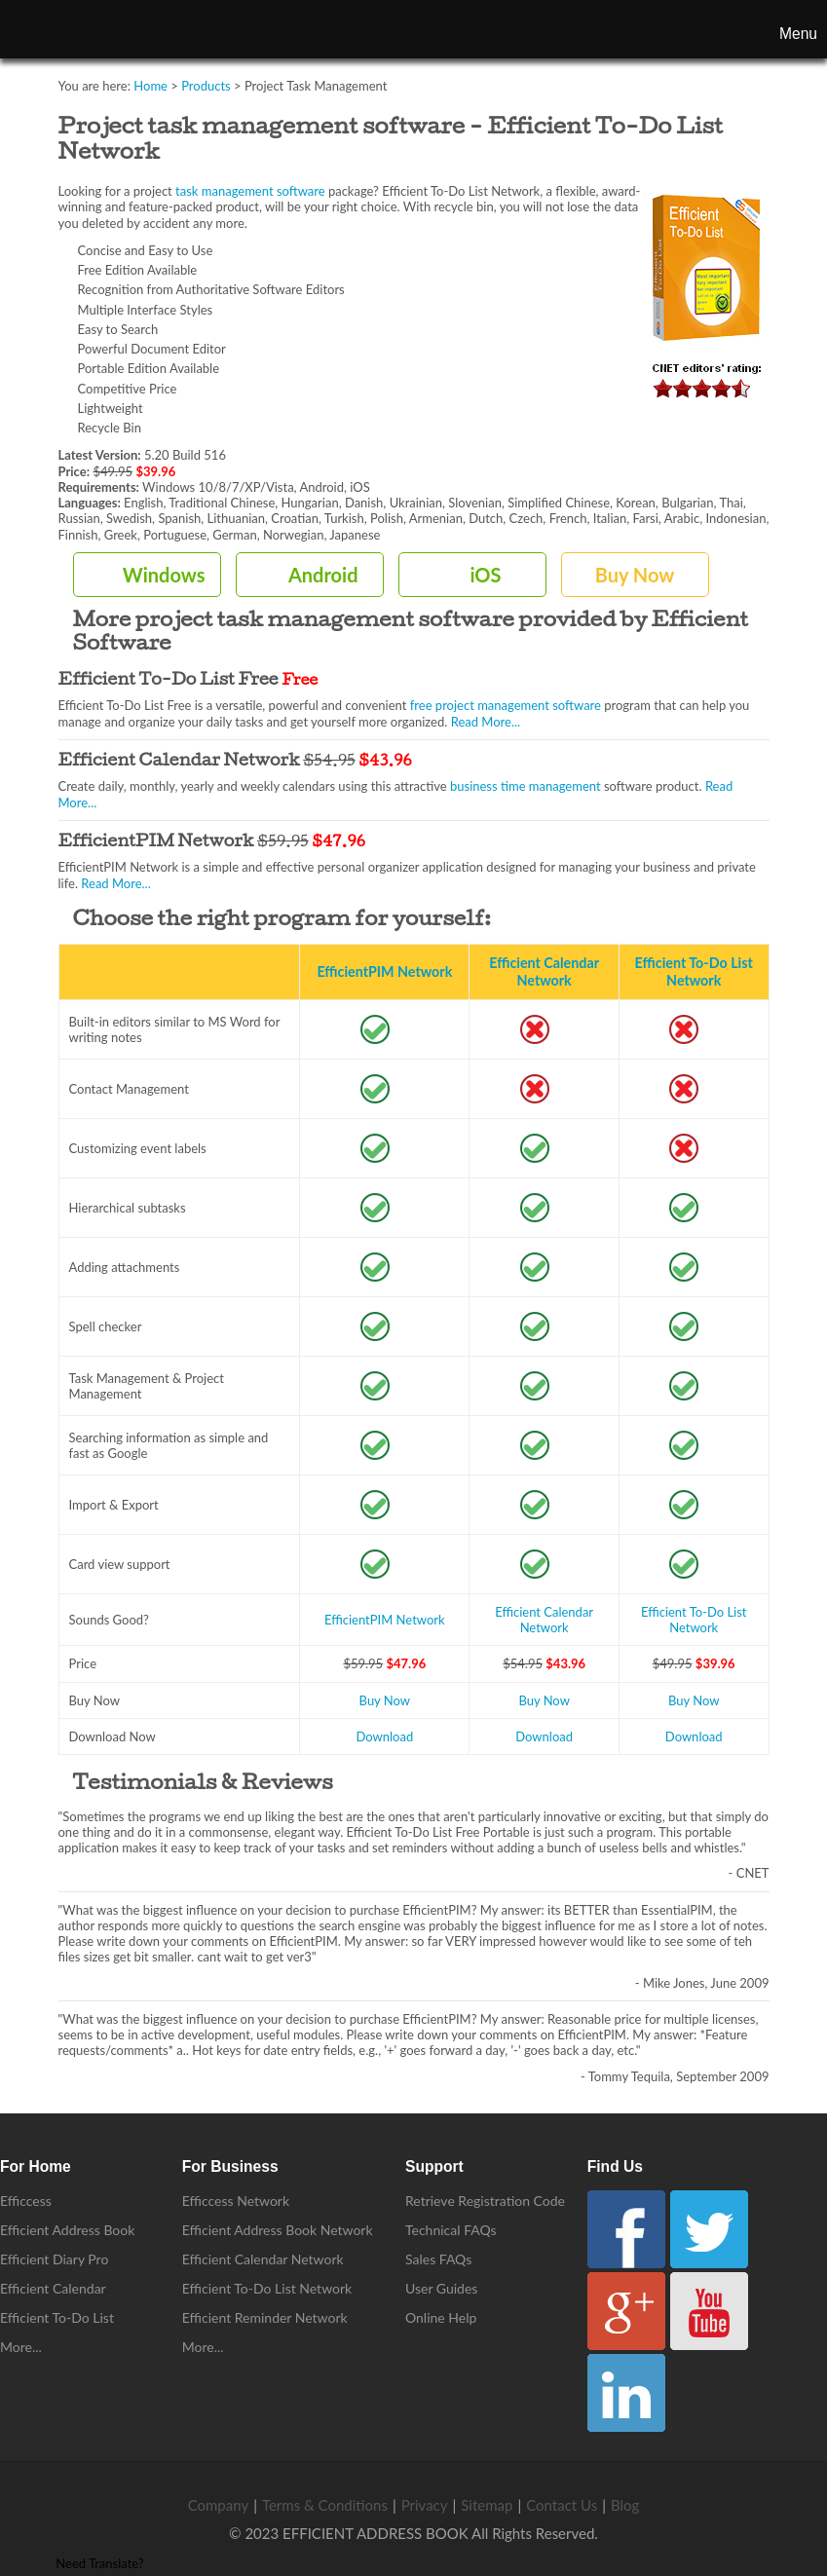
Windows (164, 574)
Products (206, 85)
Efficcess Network (235, 2200)
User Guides (441, 2288)
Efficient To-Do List (57, 2317)
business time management (525, 786)
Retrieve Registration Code (485, 2200)
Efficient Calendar (53, 2288)
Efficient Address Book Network (277, 2229)
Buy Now (635, 574)
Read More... (485, 721)
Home (150, 85)
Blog (625, 2505)
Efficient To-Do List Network (694, 971)
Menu (798, 33)
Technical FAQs (451, 2229)
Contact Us (561, 2505)
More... (21, 2346)
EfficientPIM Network (384, 971)
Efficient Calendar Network (544, 971)
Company (218, 2505)
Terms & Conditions (325, 2505)
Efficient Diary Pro (54, 2259)
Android (323, 574)
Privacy (424, 2505)
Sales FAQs (438, 2259)
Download (384, 1736)
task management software (249, 191)
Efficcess (26, 2200)
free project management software (505, 705)
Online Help (440, 2317)
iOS (485, 574)
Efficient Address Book (67, 2229)
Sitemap (486, 2505)
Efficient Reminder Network (265, 2317)
